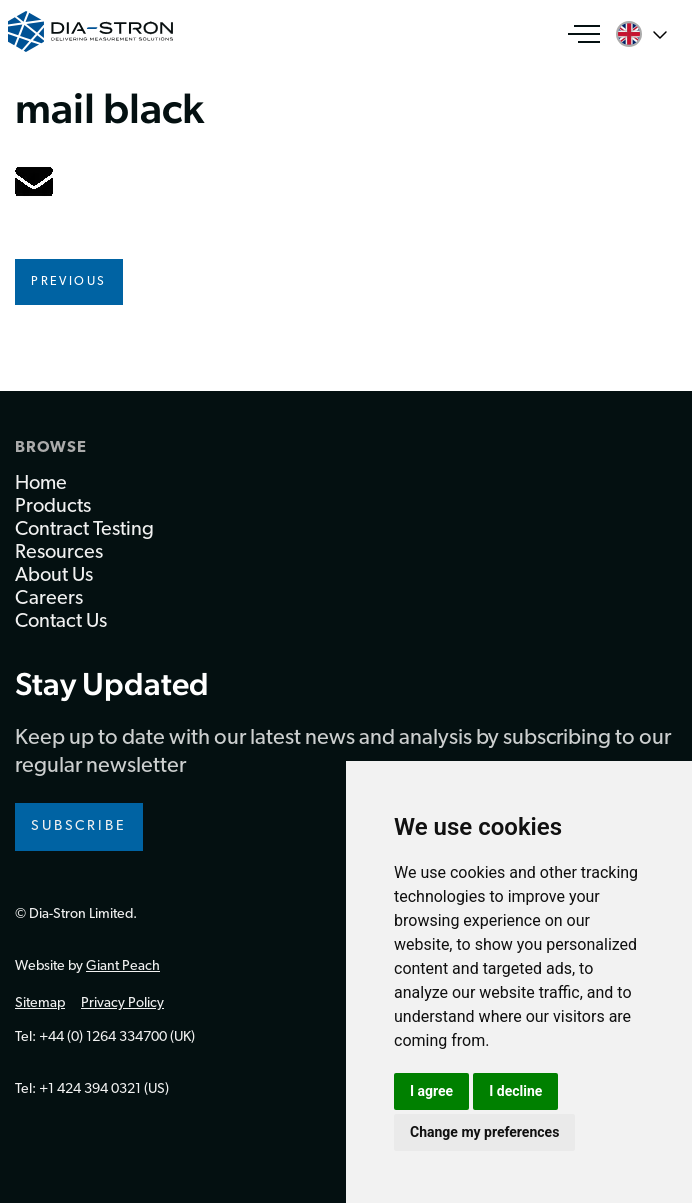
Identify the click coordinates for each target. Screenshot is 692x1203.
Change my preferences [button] (484, 1132)
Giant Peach (123, 966)
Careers (49, 599)
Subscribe (79, 826)
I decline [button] (515, 1091)
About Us (54, 576)
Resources (59, 553)
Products (53, 507)
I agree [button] (431, 1091)
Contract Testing (84, 530)
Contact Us (61, 622)
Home (41, 484)
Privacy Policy (122, 1003)
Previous (69, 282)
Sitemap (40, 1003)
